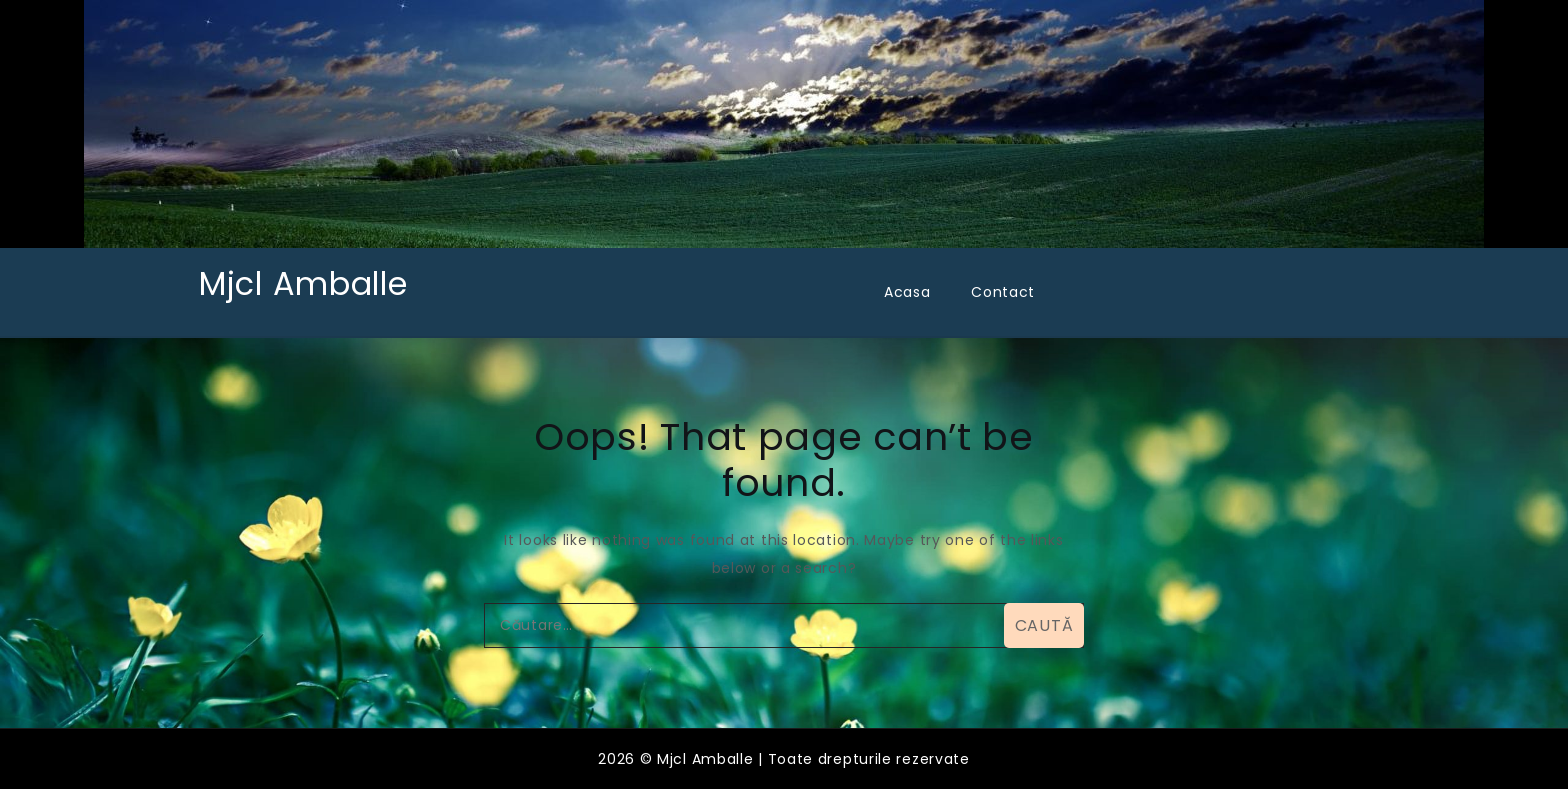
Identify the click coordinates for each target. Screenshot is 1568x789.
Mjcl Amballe (303, 283)
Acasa (907, 292)
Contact (1003, 292)
